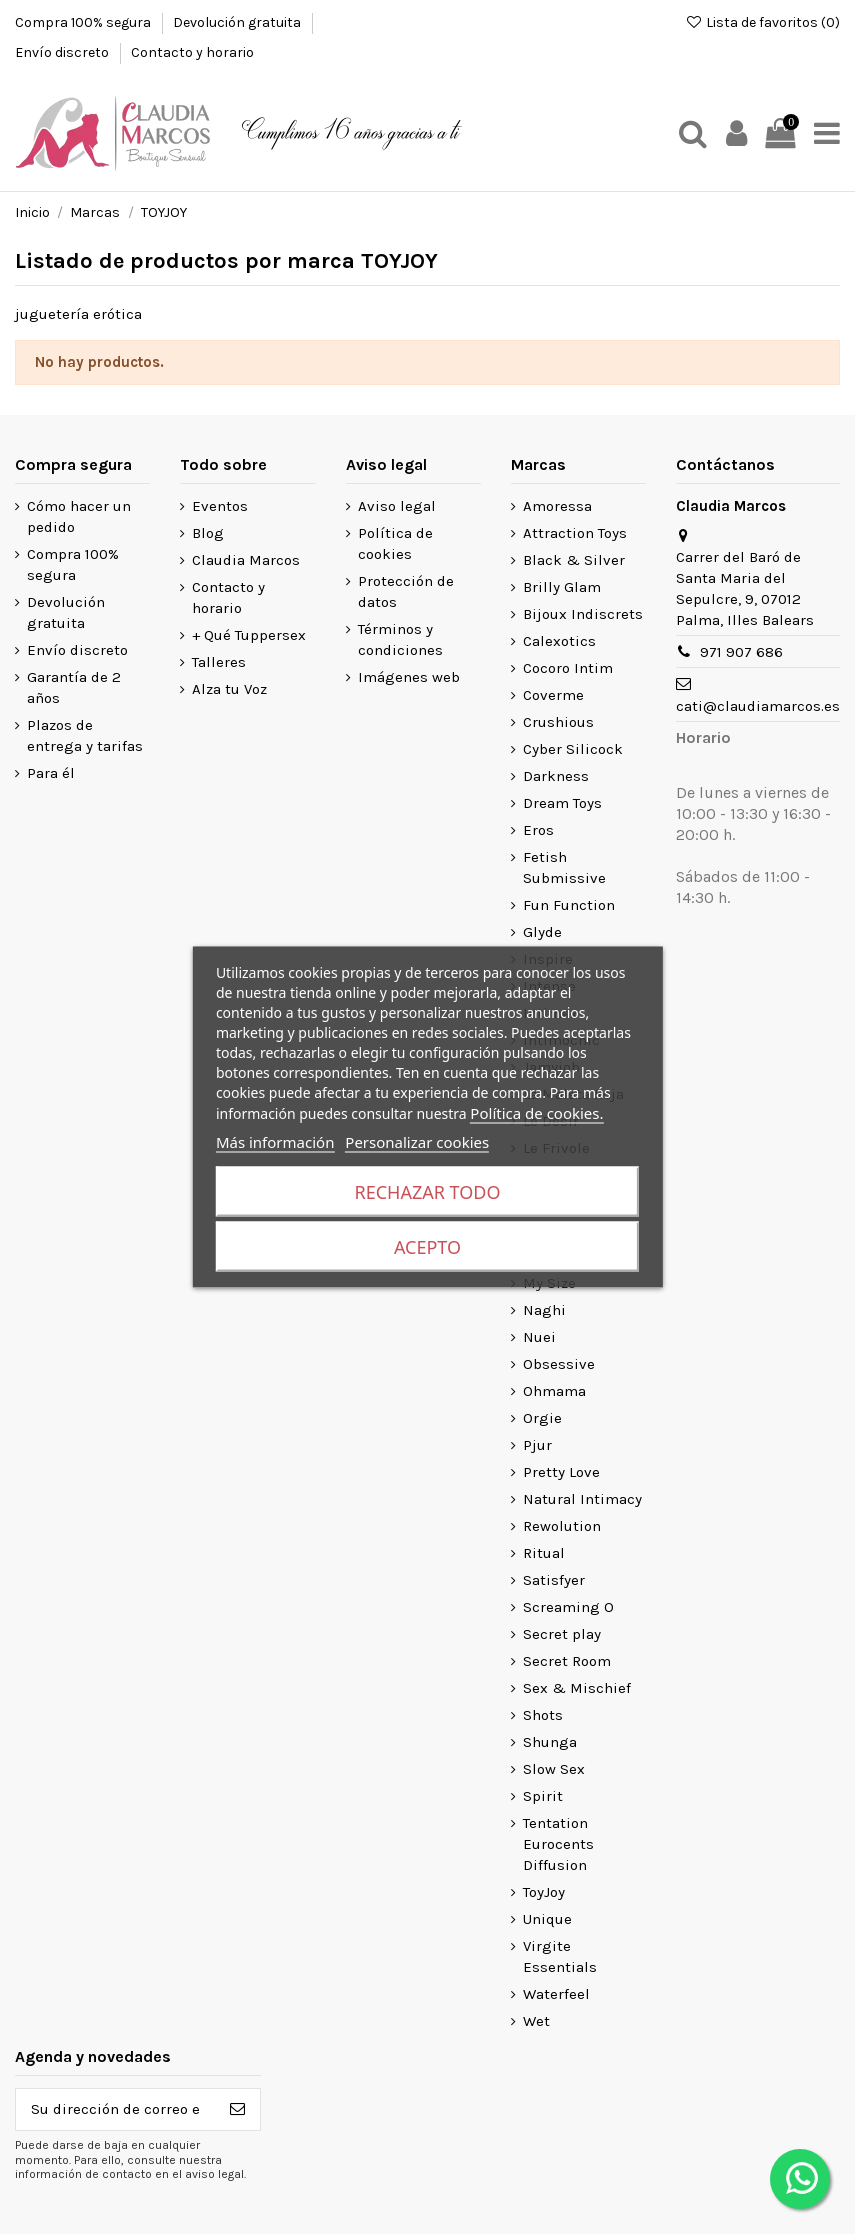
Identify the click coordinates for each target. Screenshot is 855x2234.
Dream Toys (562, 803)
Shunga (550, 1742)
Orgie (542, 1418)
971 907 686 (741, 652)
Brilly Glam (562, 587)
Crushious (558, 722)
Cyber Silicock (573, 749)
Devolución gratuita (238, 22)
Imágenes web (409, 677)
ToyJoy (544, 1892)
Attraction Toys (575, 533)
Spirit (543, 1796)
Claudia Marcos (246, 560)
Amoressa (557, 506)
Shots (543, 1715)
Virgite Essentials (560, 1956)
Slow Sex (554, 1769)
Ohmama (554, 1391)
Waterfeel (556, 1994)
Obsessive (559, 1364)
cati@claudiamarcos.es (758, 706)
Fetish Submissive (564, 867)
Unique (547, 1919)
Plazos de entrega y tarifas (85, 735)
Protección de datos (406, 591)
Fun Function (569, 905)
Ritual (544, 1553)
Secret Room (567, 1661)
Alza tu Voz (229, 689)
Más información (275, 1142)
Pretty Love (561, 1472)
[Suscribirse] (237, 2109)
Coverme (553, 695)
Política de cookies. (536, 1113)
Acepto (427, 1247)
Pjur (537, 1445)
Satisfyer (554, 1580)
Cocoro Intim (568, 668)
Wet (536, 2021)
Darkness (556, 776)
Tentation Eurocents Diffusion (558, 1844)
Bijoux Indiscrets (583, 614)
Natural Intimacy (582, 1499)
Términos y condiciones (400, 639)
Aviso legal (397, 506)
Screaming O (568, 1607)
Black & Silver (574, 560)
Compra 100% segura (84, 22)
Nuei (539, 1337)
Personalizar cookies (417, 1142)
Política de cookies (395, 543)
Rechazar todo (428, 1192)
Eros (538, 830)
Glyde (542, 932)
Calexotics (559, 641)
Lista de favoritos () (762, 22)
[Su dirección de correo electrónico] (115, 2109)
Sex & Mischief (577, 1688)
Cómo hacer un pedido (79, 516)
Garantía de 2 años (74, 687)
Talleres (219, 662)
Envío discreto (63, 52)
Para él (51, 773)
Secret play (562, 1634)
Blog (208, 533)
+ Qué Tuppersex (249, 635)
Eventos (220, 506)
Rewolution (562, 1526)
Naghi (544, 1310)
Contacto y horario (192, 52)
